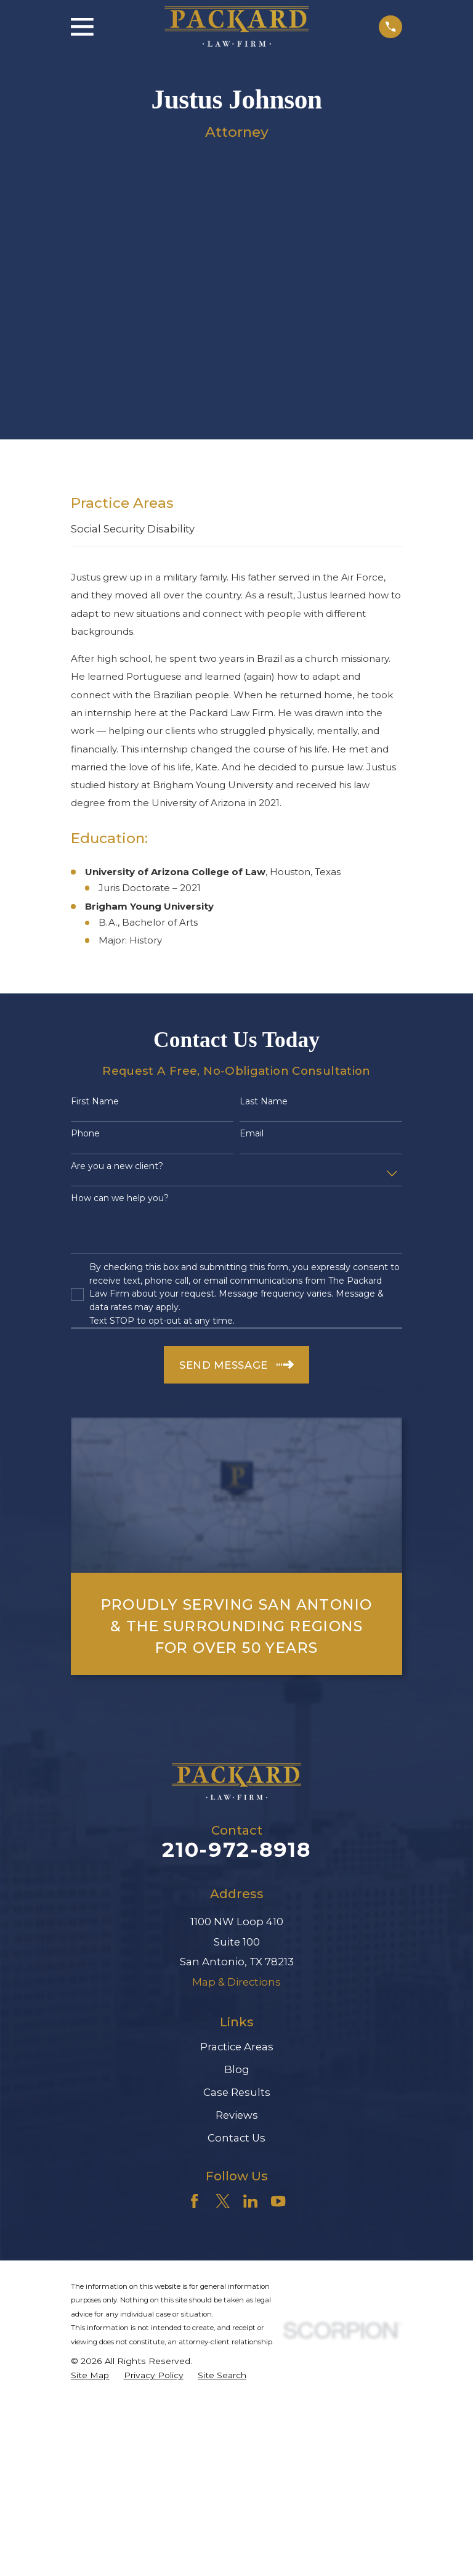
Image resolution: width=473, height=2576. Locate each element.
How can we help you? (120, 1198)
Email (252, 1133)
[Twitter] (223, 2201)
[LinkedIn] (250, 2201)
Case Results (236, 2092)
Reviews (237, 2115)
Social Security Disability (133, 529)
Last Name (264, 1101)
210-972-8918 (236, 1849)
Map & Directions (236, 1982)
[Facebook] (194, 2201)
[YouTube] (278, 2201)
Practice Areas (236, 2046)
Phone (85, 1133)
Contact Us (236, 2138)
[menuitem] (90, 2375)
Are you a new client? (117, 1166)
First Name (95, 1101)
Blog (236, 2069)
